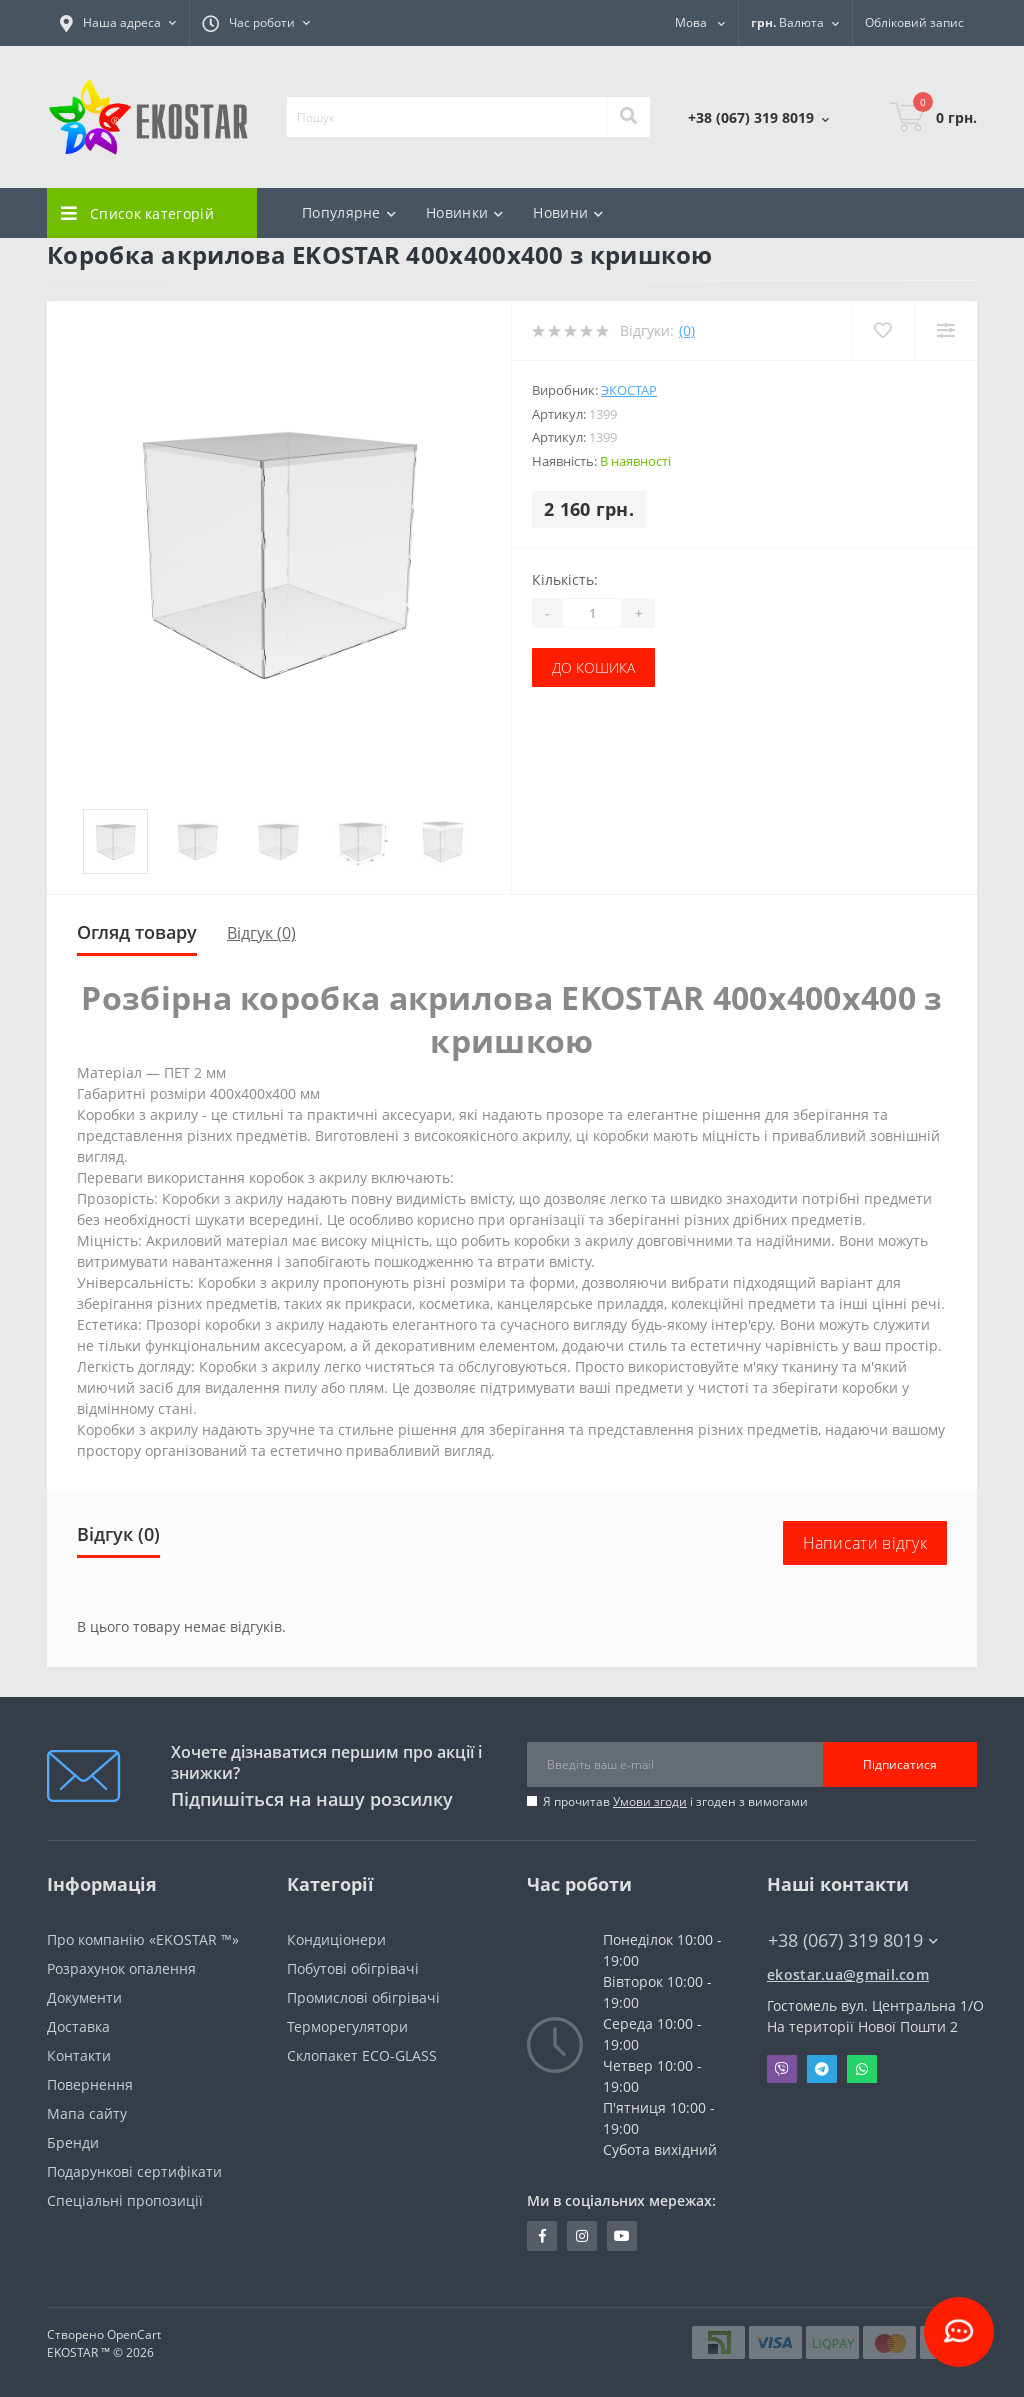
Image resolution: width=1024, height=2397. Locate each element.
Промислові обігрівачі (363, 1997)
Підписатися (900, 1764)
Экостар (629, 390)
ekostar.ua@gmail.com (848, 1974)
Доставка (78, 2026)
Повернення (90, 2084)
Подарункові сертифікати (134, 2171)
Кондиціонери (336, 1939)
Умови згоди (650, 1801)
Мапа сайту (87, 2113)
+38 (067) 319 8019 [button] (853, 1940)
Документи (84, 1997)
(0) (687, 330)
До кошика (593, 667)
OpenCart (134, 2334)
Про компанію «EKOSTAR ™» (143, 1939)
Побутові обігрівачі (353, 1968)
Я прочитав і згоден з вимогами (675, 1801)
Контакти (79, 2055)
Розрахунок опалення (121, 1968)
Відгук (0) (261, 933)
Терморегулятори (347, 2026)
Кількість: (565, 579)
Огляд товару (137, 932)
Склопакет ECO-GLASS (362, 2055)
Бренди (73, 2142)
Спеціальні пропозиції (125, 2200)
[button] (118, 23)
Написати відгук (865, 1543)
